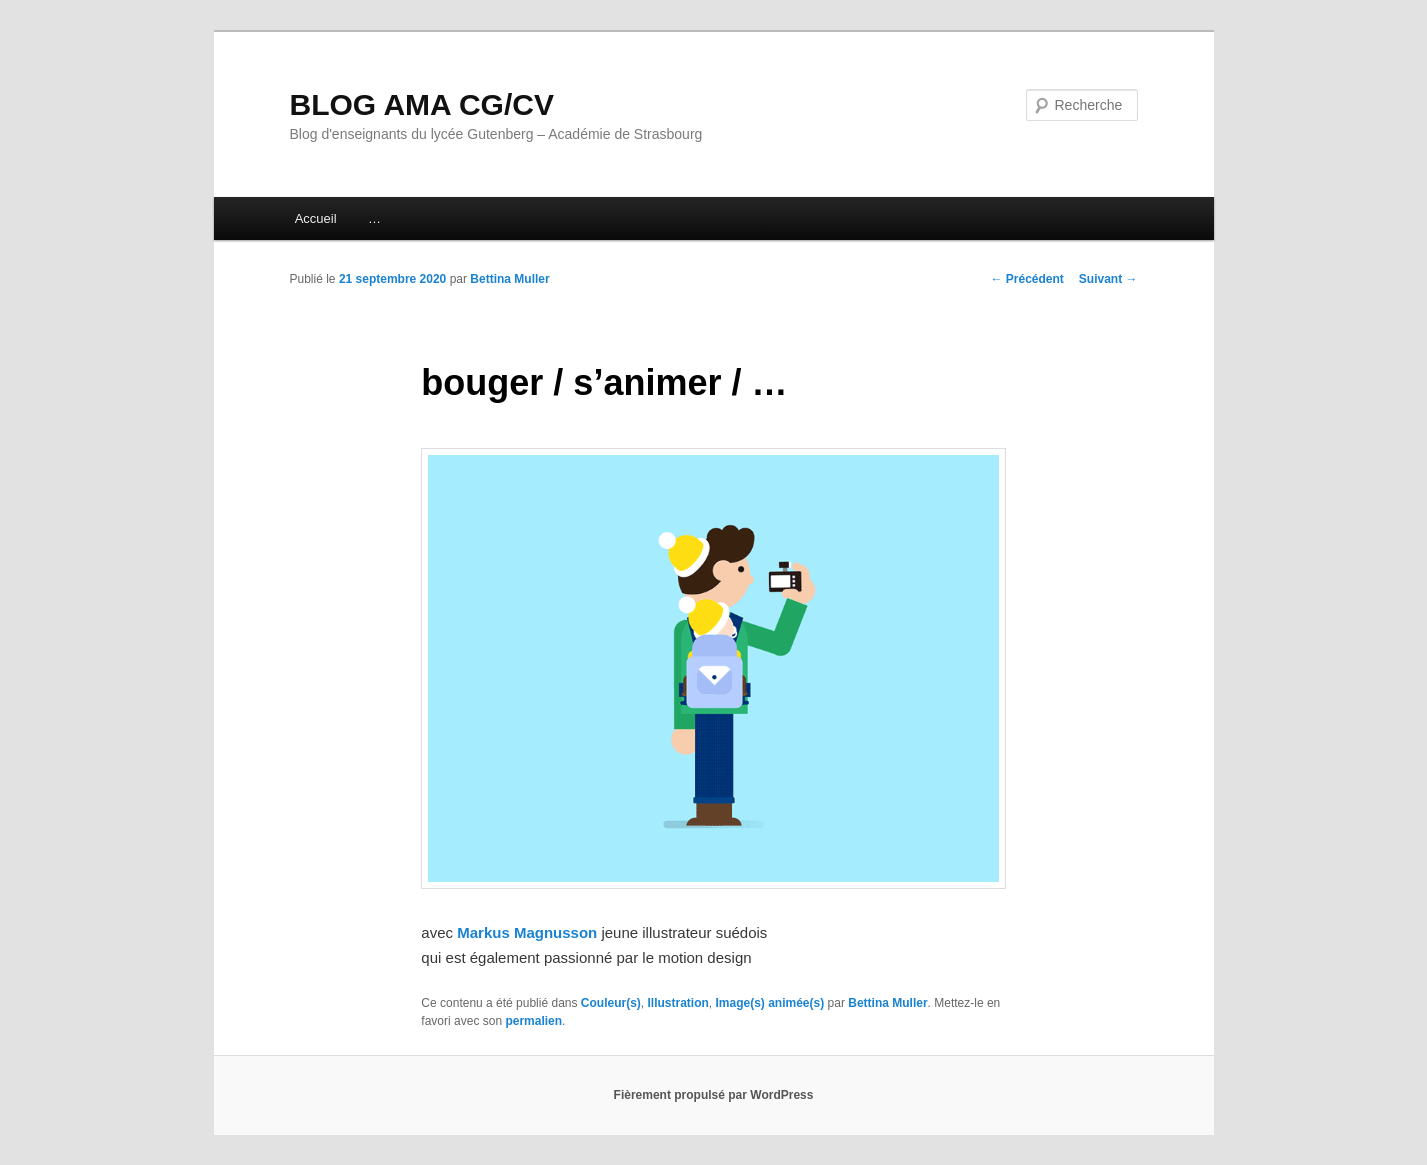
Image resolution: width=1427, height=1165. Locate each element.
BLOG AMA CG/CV (422, 104)
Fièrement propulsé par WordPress (714, 1095)
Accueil (316, 218)
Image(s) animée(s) (770, 1003)
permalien (533, 1021)
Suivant (1108, 279)
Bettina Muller (509, 279)
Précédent (1026, 279)
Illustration (677, 1003)
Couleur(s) (611, 1003)
